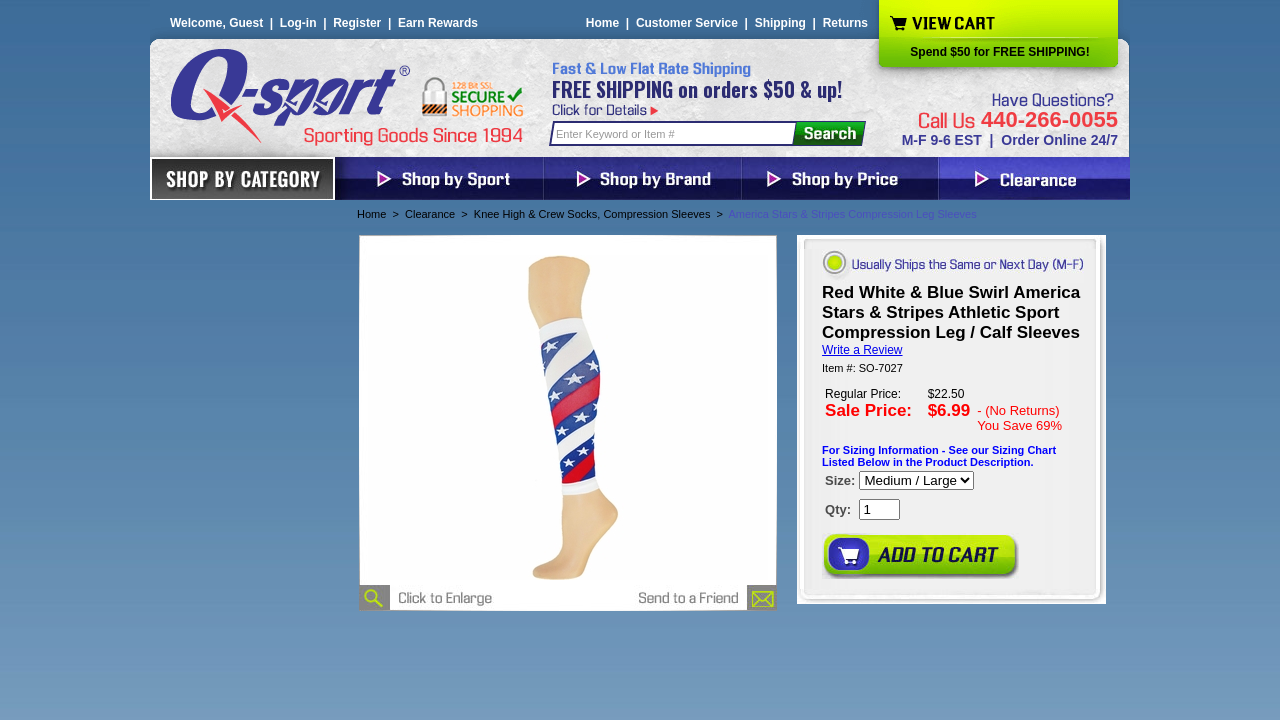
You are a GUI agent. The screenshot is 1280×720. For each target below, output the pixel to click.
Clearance (430, 214)
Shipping (780, 23)
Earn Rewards (438, 23)
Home (602, 23)
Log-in (298, 23)
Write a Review (862, 350)
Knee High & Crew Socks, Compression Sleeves (592, 214)
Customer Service (687, 23)
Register (357, 23)
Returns (845, 23)
